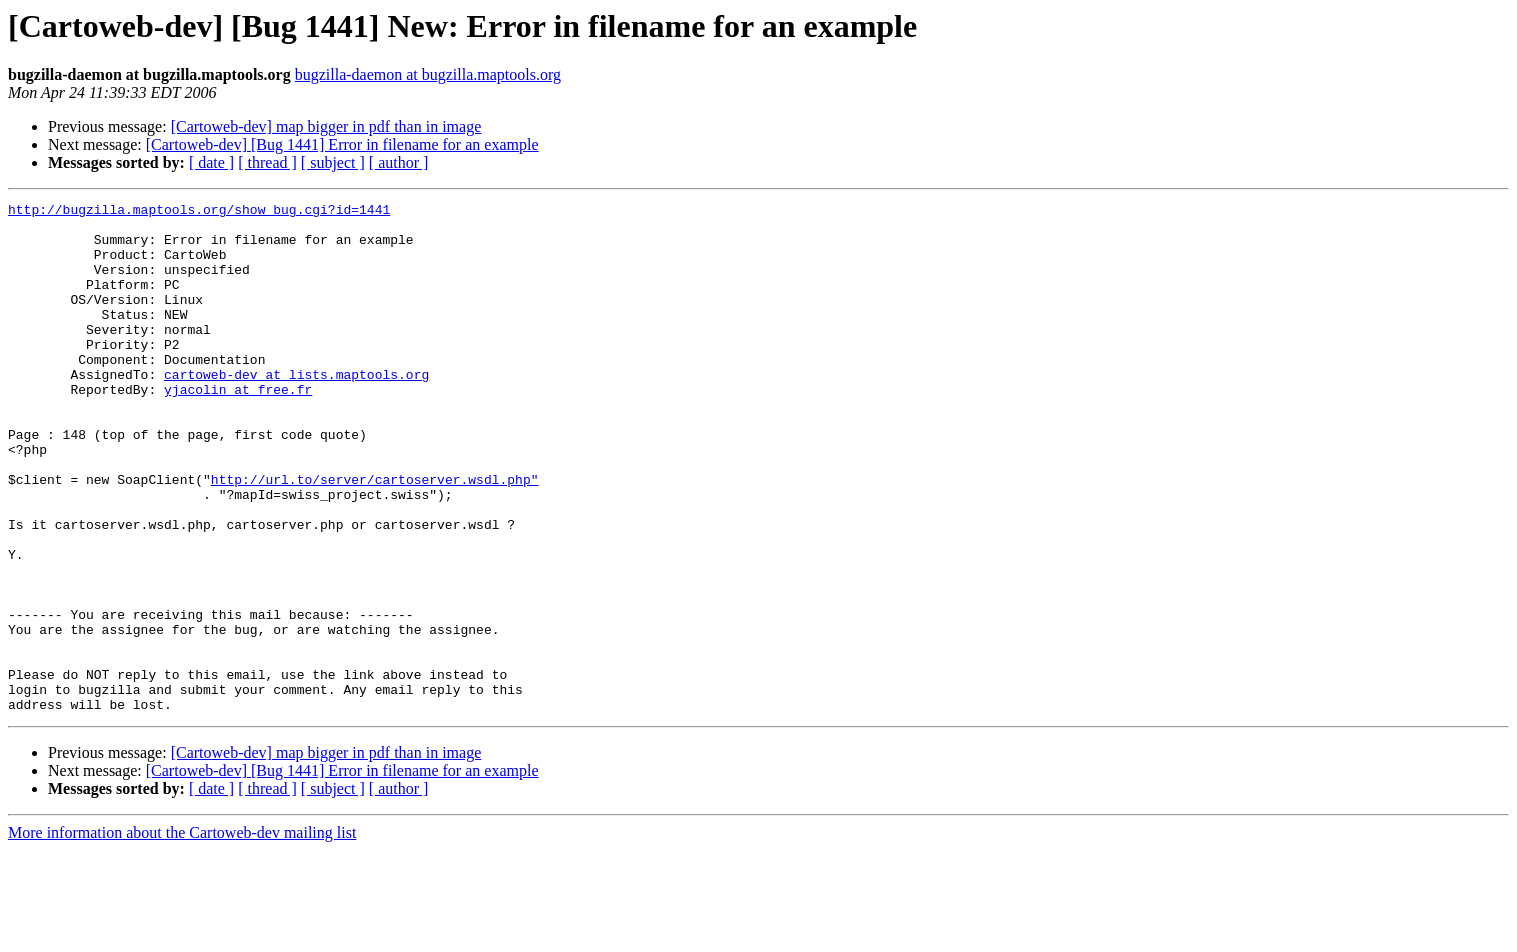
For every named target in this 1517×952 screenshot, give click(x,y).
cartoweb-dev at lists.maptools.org (296, 410)
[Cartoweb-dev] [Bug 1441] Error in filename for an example (342, 144)
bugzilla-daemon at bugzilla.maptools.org (428, 74)
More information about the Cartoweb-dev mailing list (182, 934)
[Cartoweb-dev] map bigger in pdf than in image (326, 126)
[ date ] (211, 162)
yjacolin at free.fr (238, 428)
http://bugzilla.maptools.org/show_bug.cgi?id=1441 (199, 212)
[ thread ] (267, 162)
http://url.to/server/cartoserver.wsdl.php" (375, 536)
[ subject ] (333, 162)
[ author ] (399, 162)
